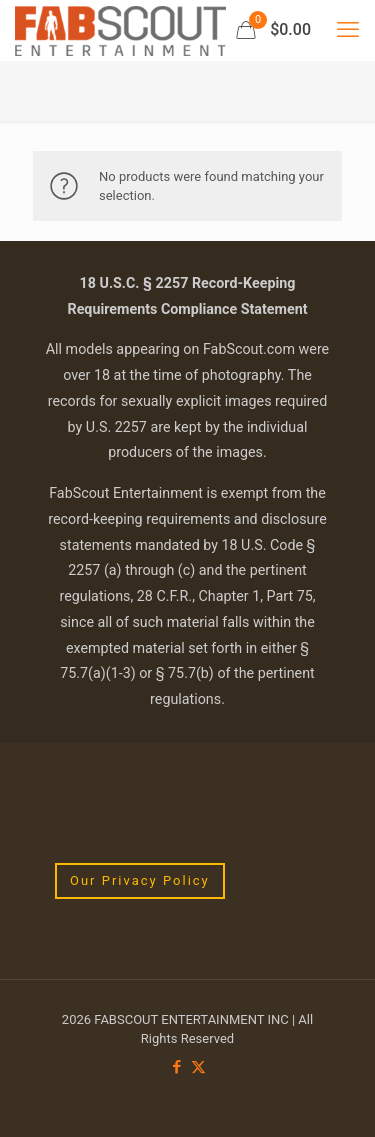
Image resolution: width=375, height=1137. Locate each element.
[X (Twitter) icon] (198, 1067)
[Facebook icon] (177, 1067)
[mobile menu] (348, 30)
